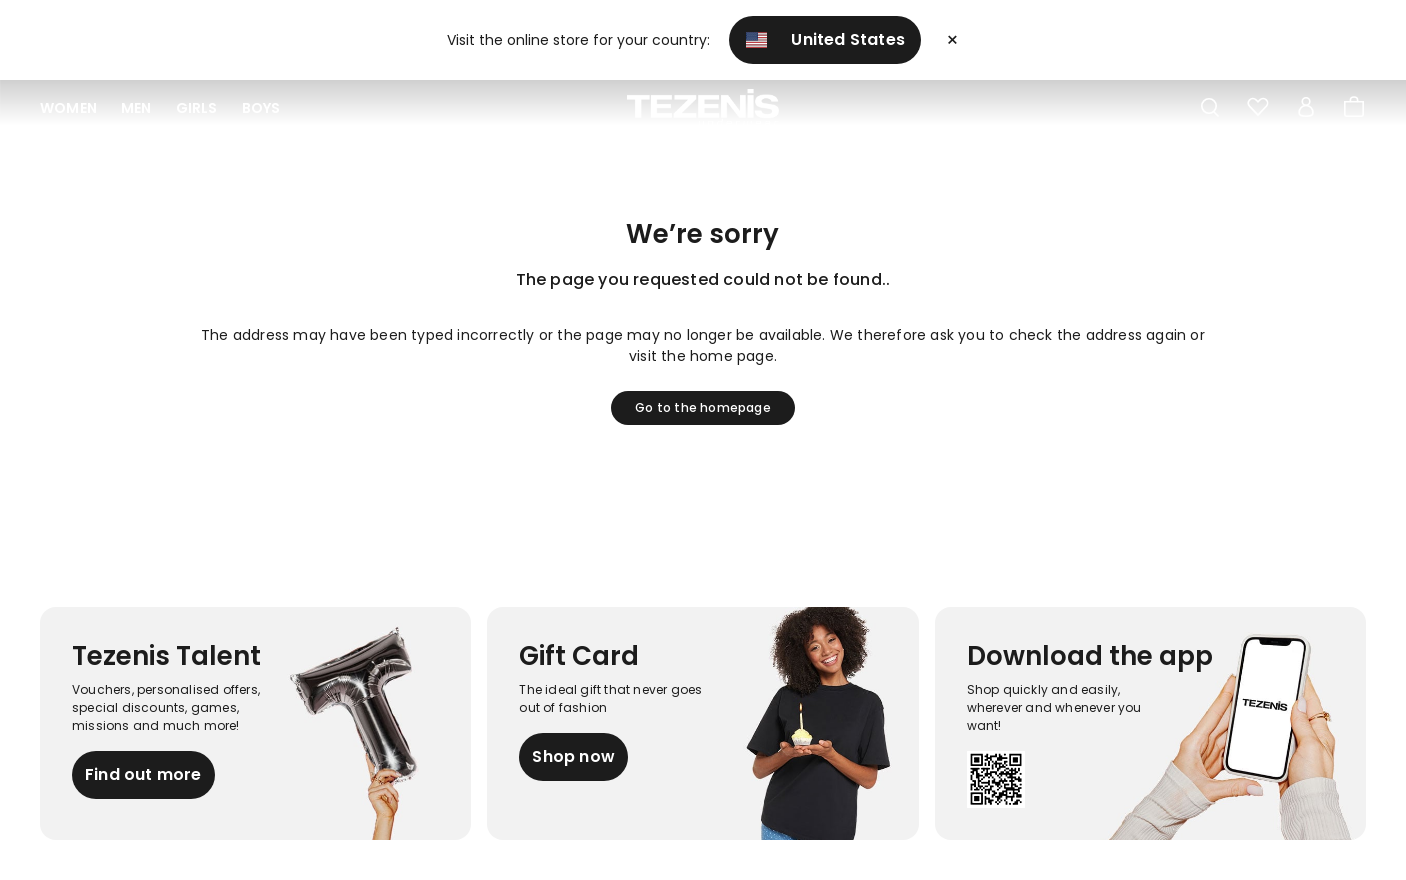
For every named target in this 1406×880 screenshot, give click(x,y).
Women (68, 108)
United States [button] (825, 39)
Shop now (573, 756)
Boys (261, 108)
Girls (197, 108)
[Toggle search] (1210, 108)
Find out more (143, 774)
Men (136, 108)
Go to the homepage (703, 407)
